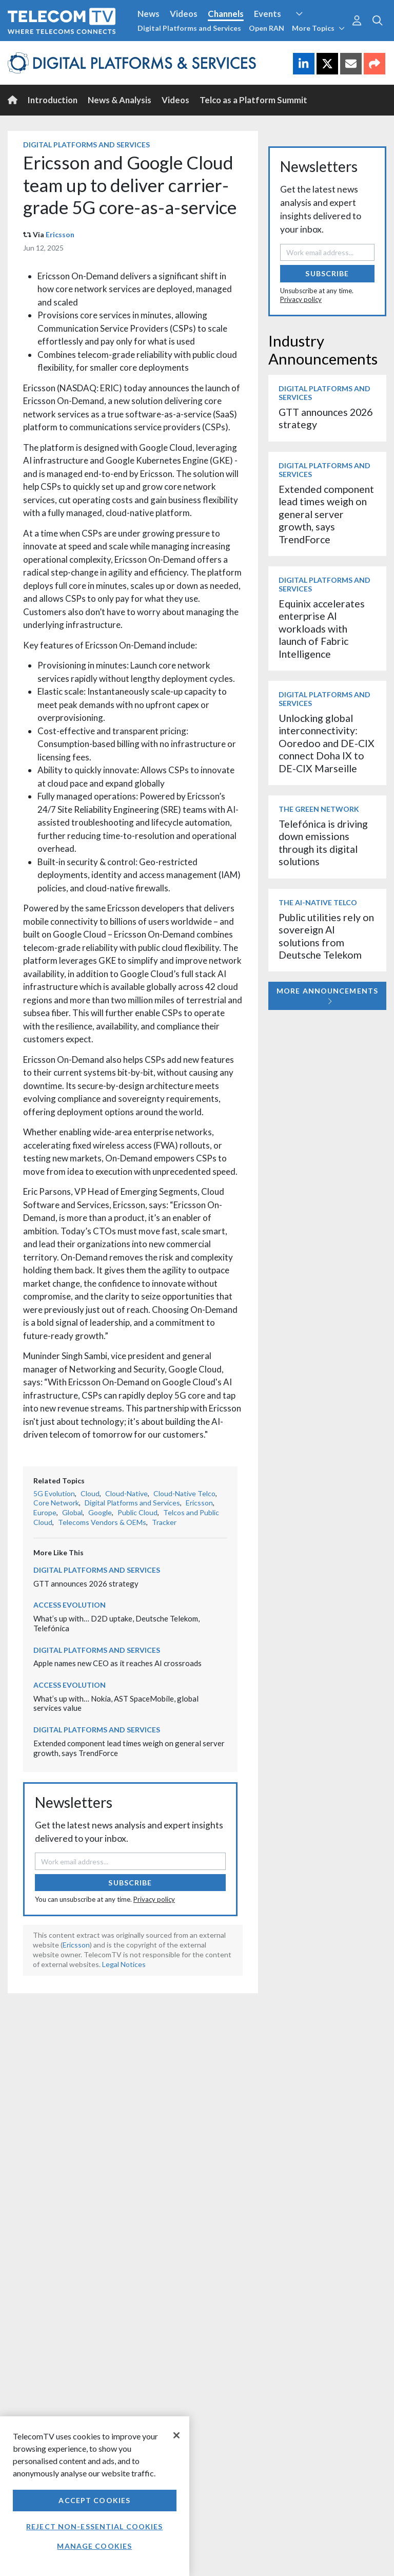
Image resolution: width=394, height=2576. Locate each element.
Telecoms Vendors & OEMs (102, 1522)
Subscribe (130, 1882)
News (148, 13)
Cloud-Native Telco (184, 1493)
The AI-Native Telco (318, 902)
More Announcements (327, 995)
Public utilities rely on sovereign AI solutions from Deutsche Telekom (326, 936)
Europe (44, 1512)
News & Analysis (119, 99)
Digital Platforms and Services (189, 28)
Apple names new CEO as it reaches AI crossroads (117, 1663)
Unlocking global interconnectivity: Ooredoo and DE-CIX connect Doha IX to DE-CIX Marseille (327, 743)
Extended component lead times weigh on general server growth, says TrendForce (326, 514)
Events (267, 13)
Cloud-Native (126, 1493)
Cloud (90, 1493)
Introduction (52, 99)
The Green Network (319, 809)
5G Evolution (54, 1493)
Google (100, 1512)
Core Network (56, 1502)
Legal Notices (124, 1964)
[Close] (176, 2435)
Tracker (164, 1522)
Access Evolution (69, 1604)
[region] (94, 2496)
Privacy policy (154, 1899)
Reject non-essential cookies (94, 2526)
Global (72, 1512)
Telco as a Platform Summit (253, 99)
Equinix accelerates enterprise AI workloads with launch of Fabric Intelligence (322, 629)
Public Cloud (137, 1512)
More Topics (318, 28)
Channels (226, 13)
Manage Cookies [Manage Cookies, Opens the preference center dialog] (94, 2546)
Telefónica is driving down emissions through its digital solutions (323, 842)
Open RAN (266, 28)
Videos (184, 13)
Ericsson (60, 234)
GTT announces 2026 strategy (86, 1583)
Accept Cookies (94, 2500)
